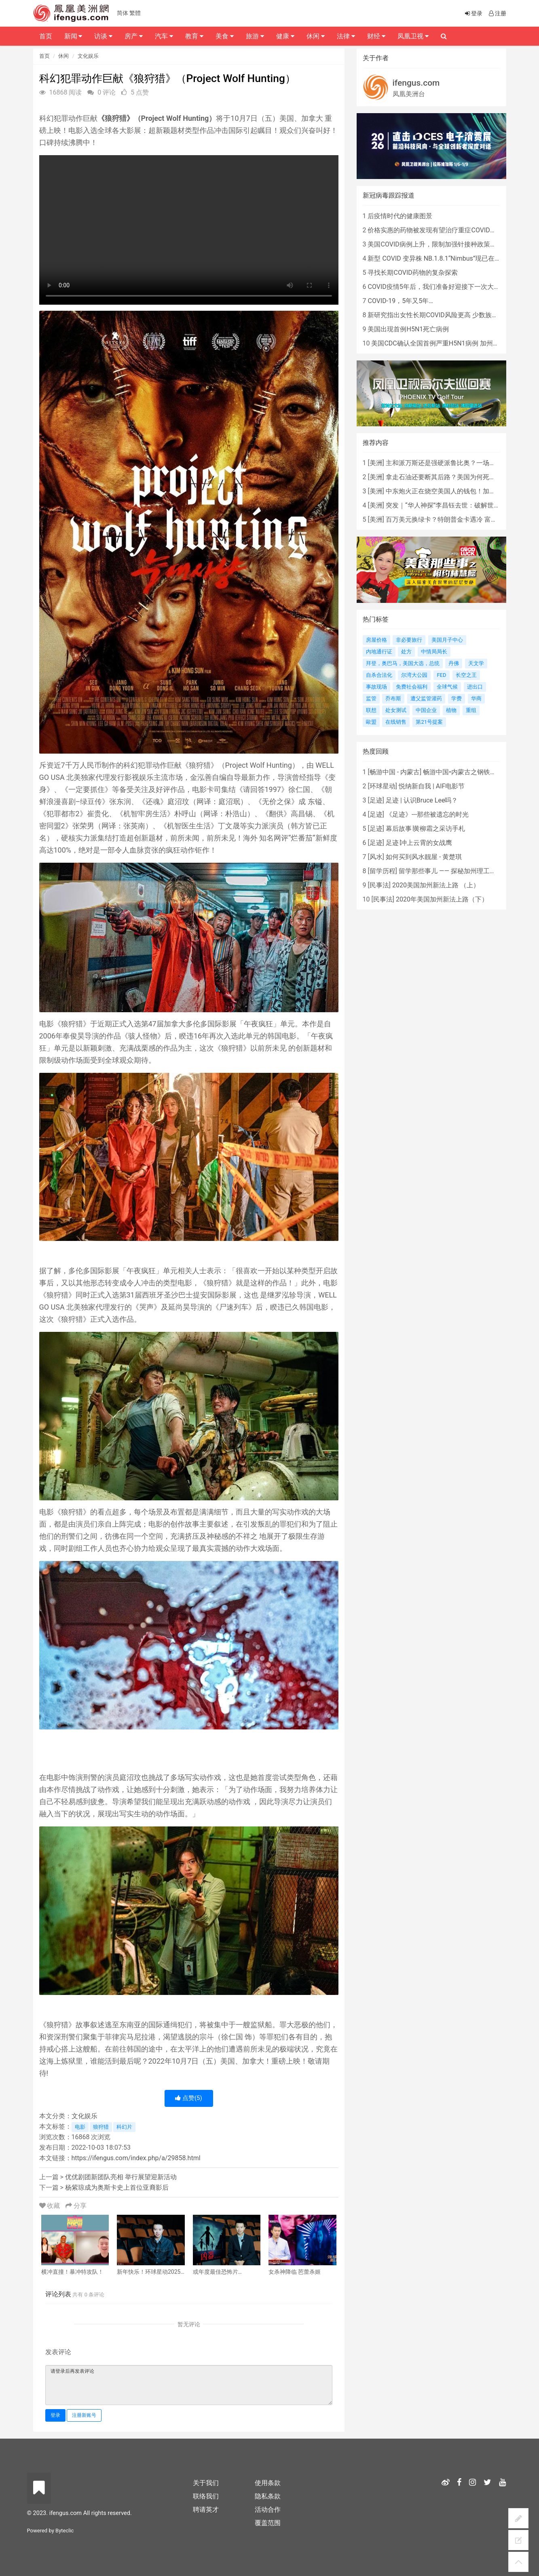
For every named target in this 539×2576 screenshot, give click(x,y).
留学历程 (382, 871)
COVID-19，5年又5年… (400, 301)
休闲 (63, 56)
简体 (122, 13)
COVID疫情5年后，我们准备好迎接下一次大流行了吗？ (447, 287)
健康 (285, 36)
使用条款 (268, 2483)
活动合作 (268, 2509)
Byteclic (64, 2531)
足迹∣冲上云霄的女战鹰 (419, 843)
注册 (497, 13)
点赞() (188, 2098)
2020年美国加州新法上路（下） (442, 899)
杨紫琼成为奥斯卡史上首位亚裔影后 (117, 2187)
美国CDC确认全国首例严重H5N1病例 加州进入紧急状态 (451, 343)
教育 (194, 36)
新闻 (73, 36)
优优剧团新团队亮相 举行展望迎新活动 (121, 2177)
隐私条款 (268, 2496)
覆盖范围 (268, 2523)
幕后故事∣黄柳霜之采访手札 (425, 828)
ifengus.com (416, 83)
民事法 (379, 885)
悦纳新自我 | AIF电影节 (432, 786)
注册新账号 (84, 2415)
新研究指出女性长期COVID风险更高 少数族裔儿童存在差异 (452, 315)
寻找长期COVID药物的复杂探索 (412, 272)
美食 (225, 36)
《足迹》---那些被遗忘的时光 (427, 814)
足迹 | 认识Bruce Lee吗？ (422, 800)
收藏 (50, 2206)
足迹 (376, 800)
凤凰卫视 (413, 36)
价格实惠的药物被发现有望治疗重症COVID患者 (435, 230)
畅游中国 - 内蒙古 (395, 772)
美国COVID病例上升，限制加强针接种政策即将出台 (442, 244)
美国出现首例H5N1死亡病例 (408, 329)
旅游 (255, 36)
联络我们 (206, 2496)
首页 (44, 56)
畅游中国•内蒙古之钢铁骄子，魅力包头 (479, 772)
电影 (80, 2127)
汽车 (164, 36)
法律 (346, 36)
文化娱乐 (88, 56)
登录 (55, 2415)
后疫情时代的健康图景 (400, 216)
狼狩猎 (101, 2127)
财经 (376, 36)
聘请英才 (206, 2509)
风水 (376, 857)
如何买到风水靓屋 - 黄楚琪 (424, 857)
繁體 (135, 13)
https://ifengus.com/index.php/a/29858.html (136, 2158)
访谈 (103, 36)
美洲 (376, 463)
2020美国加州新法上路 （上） (436, 885)
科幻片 (124, 2127)
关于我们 (206, 2483)
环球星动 (382, 786)
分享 (76, 2206)
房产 (134, 36)
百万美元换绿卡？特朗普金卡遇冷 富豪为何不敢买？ (461, 519)
